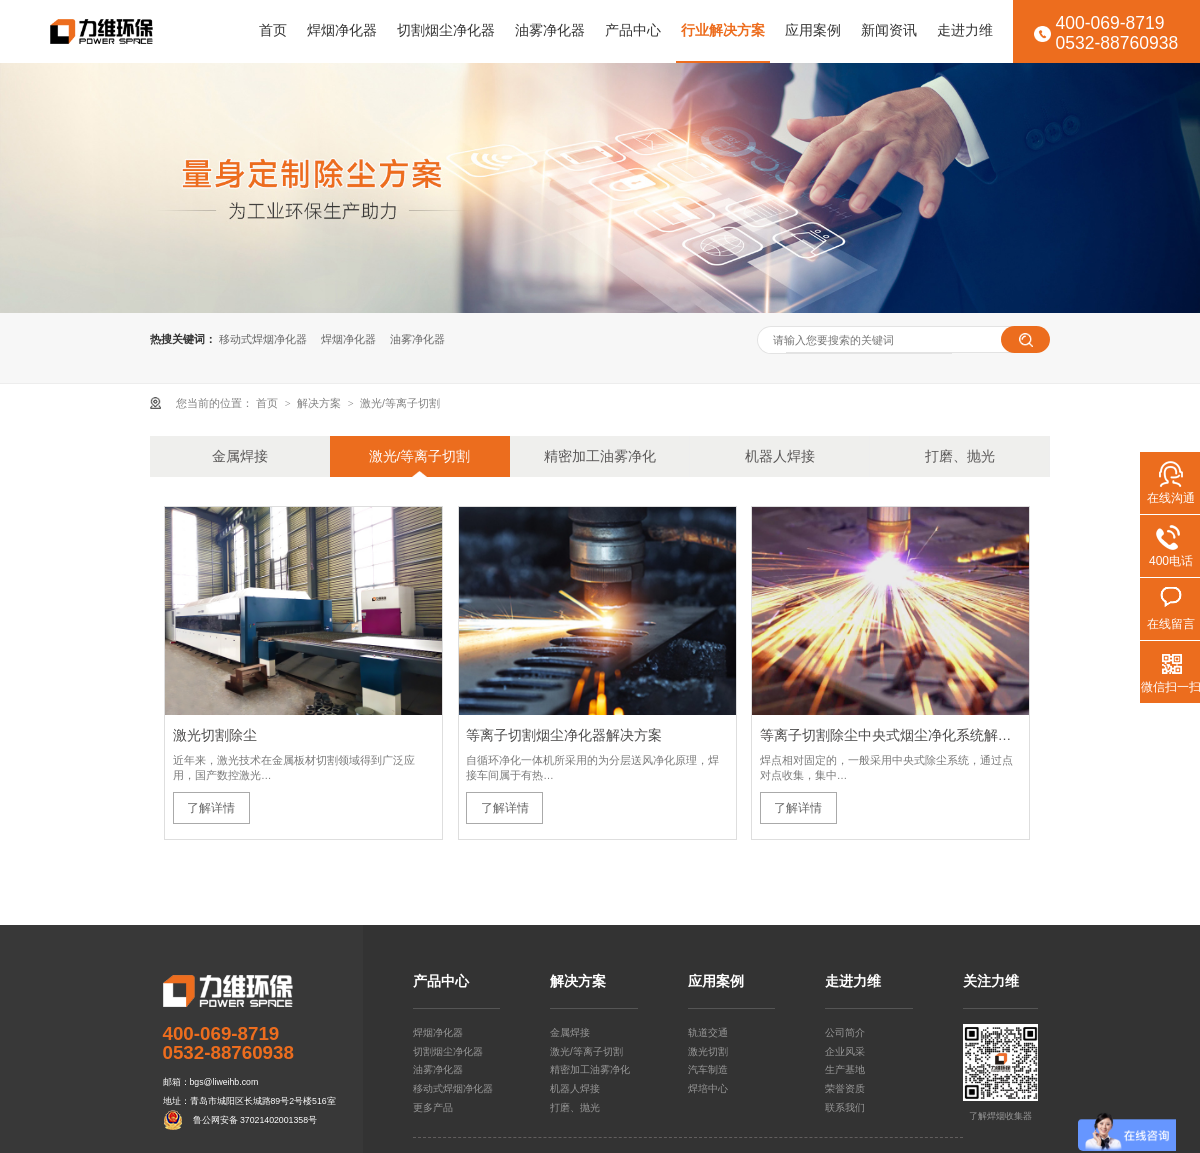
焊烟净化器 (342, 30)
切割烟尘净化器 (446, 30)
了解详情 (211, 808)
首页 (273, 30)
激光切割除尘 (215, 735)
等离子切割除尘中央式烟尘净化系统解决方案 (891, 735)
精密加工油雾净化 (600, 456)
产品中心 (633, 30)
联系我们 (845, 1107)
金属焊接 (240, 456)
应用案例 (813, 30)
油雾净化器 (550, 30)
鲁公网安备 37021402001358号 (255, 1120)
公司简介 (845, 1032)
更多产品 (433, 1107)
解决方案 (320, 403)
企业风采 (845, 1051)
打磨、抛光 (960, 456)
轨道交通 (708, 1032)
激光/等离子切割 (400, 403)
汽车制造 (708, 1069)
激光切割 (708, 1051)
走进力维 (965, 30)
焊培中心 (708, 1088)
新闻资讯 (889, 30)
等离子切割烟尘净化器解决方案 (564, 735)
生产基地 (845, 1069)
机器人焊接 (780, 456)
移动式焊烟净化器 (263, 339)
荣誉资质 (845, 1088)
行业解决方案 (723, 30)
